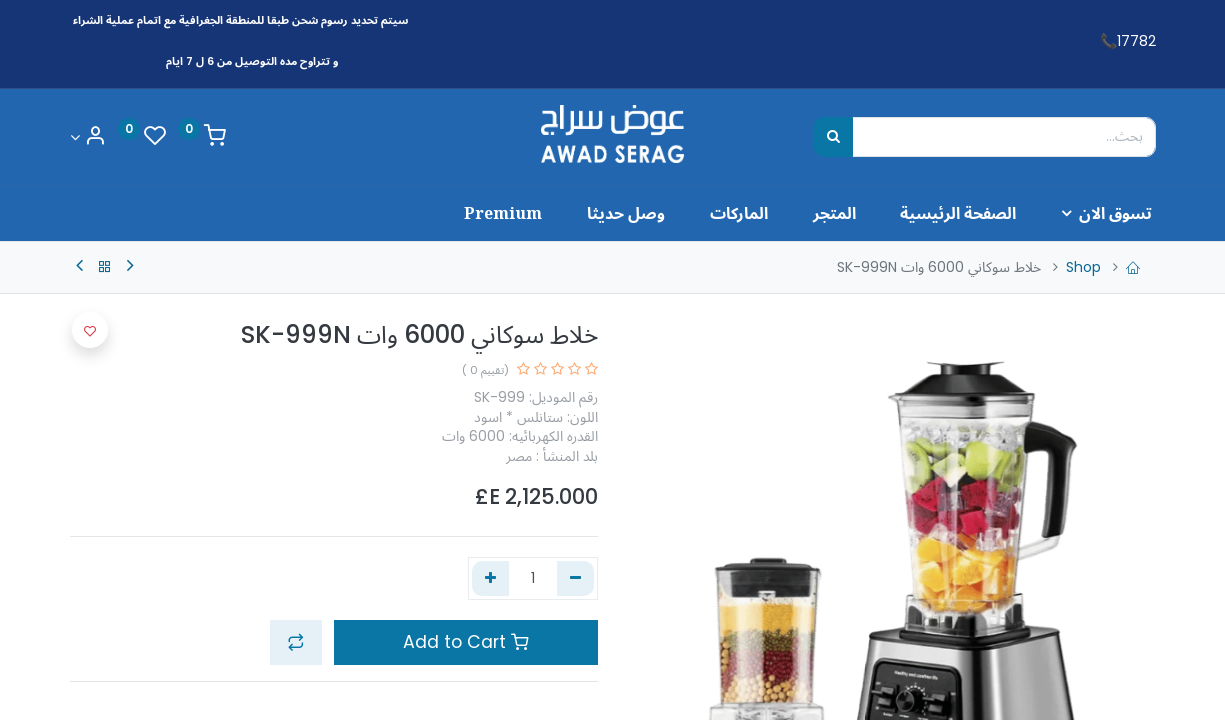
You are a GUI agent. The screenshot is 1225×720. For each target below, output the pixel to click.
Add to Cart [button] (466, 642)
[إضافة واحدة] (490, 579)
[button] (296, 642)
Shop (1083, 267)
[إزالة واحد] (575, 579)
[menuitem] (939, 213)
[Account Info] (88, 137)
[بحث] (833, 137)
